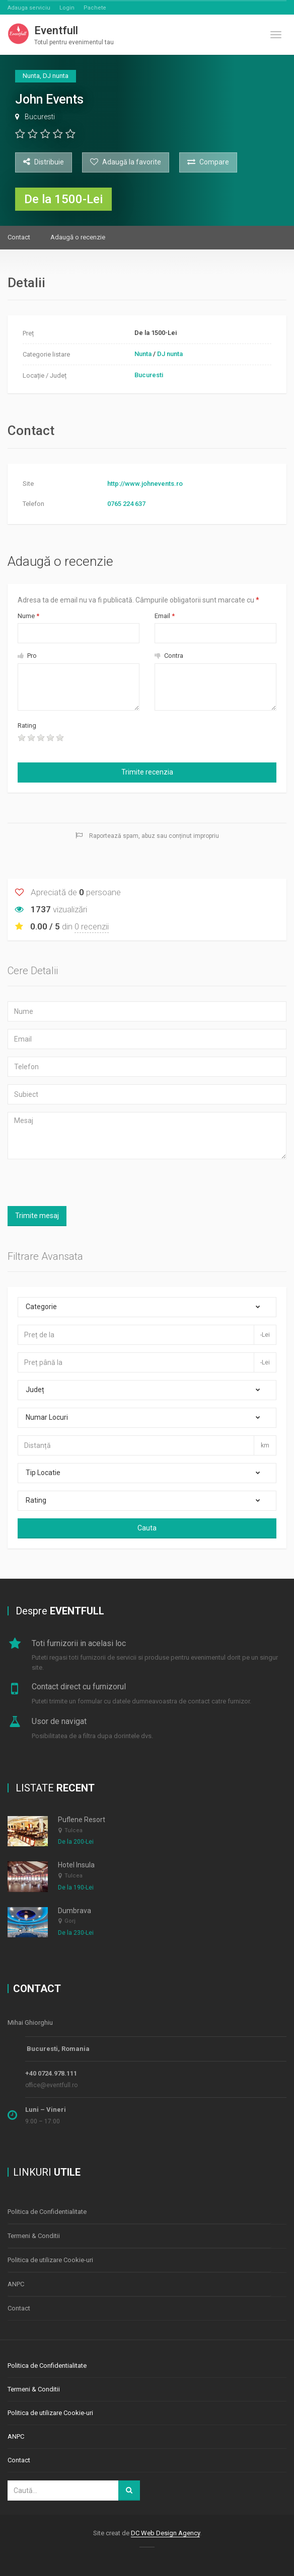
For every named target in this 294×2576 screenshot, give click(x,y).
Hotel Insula (76, 1865)
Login (67, 8)
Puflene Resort (81, 1820)
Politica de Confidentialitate (47, 2211)
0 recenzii (92, 926)
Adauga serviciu (29, 8)
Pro (27, 655)
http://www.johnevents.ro (145, 483)
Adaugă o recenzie (77, 237)
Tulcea (73, 1830)
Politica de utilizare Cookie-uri (50, 2260)
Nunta (143, 354)
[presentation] (148, 738)
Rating (27, 725)
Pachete (95, 8)
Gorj (70, 1921)
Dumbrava (74, 1911)
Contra (169, 655)
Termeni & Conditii (34, 2236)
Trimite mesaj (37, 1216)
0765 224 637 (126, 503)
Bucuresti (40, 117)
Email (165, 616)
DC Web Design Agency (165, 2533)
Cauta (147, 1528)
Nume (28, 616)
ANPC (16, 2284)
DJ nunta (170, 354)
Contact (19, 237)
